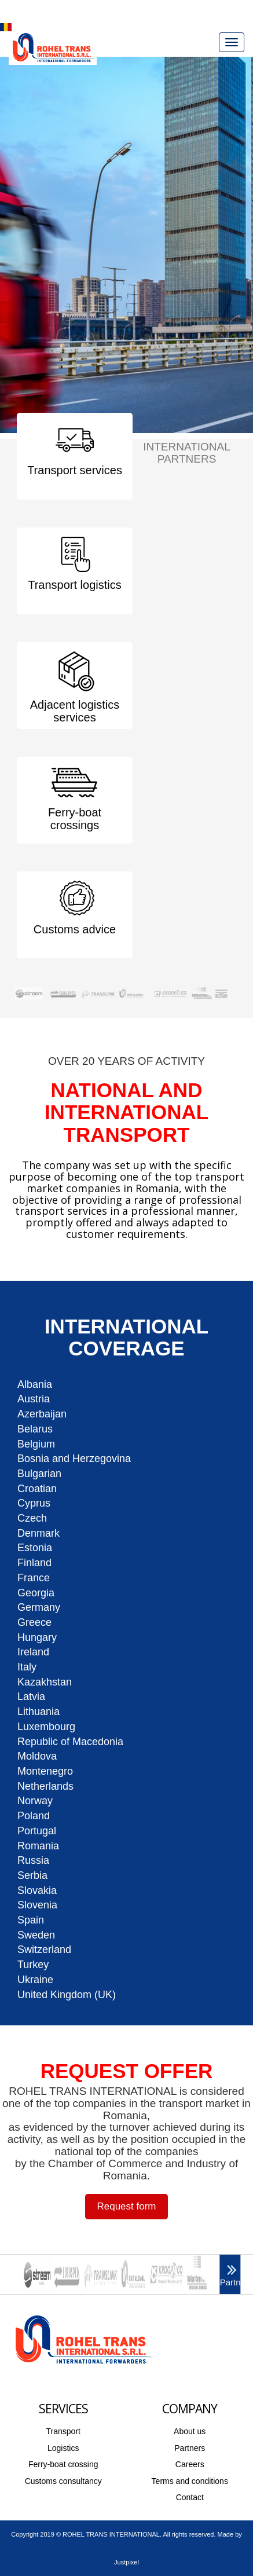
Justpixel (126, 2562)
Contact (190, 2497)
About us (190, 2431)
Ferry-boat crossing (63, 2464)
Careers (189, 2464)
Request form (126, 2206)
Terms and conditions (190, 2481)
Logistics (63, 2448)
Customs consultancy (63, 2481)
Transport (63, 2431)
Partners (189, 2448)
